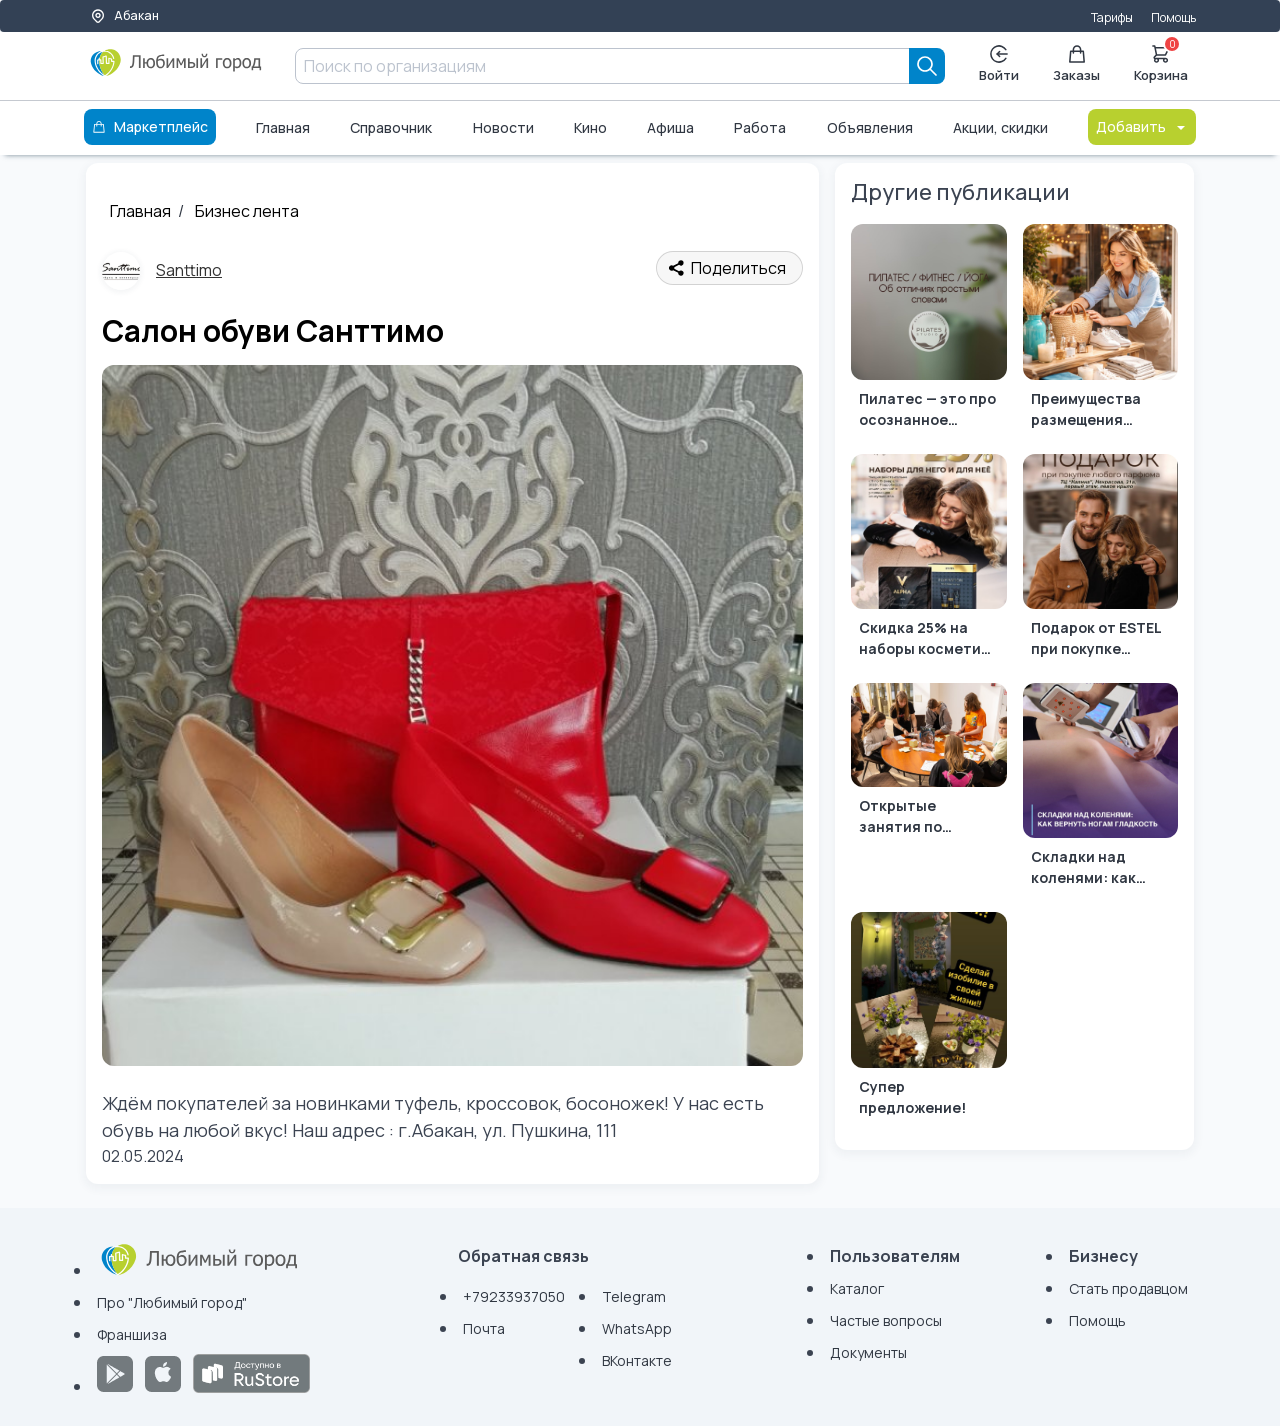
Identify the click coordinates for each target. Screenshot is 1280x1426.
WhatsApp (637, 1328)
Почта (484, 1328)
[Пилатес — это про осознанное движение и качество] (928, 330)
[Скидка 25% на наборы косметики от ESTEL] (928, 560)
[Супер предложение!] (928, 1018)
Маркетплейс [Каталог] (150, 126)
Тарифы (1112, 17)
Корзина (1161, 62)
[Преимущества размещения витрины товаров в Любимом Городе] (1100, 330)
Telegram (634, 1296)
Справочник (391, 127)
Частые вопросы (886, 1320)
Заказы (1076, 64)
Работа (760, 127)
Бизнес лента (247, 211)
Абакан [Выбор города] (124, 15)
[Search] (927, 66)
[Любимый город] (176, 70)
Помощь (1173, 17)
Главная (283, 127)
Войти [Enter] (999, 64)
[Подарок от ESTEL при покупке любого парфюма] (1100, 560)
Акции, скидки (1000, 127)
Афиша (670, 127)
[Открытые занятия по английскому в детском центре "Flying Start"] (928, 763)
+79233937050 (514, 1296)
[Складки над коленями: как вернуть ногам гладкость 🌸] (1100, 789)
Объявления (870, 127)
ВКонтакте (637, 1360)
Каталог (857, 1288)
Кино (590, 127)
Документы (868, 1352)
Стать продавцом (1128, 1288)
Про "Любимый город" (172, 1302)
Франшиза (132, 1334)
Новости (503, 127)
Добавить (1142, 126)
